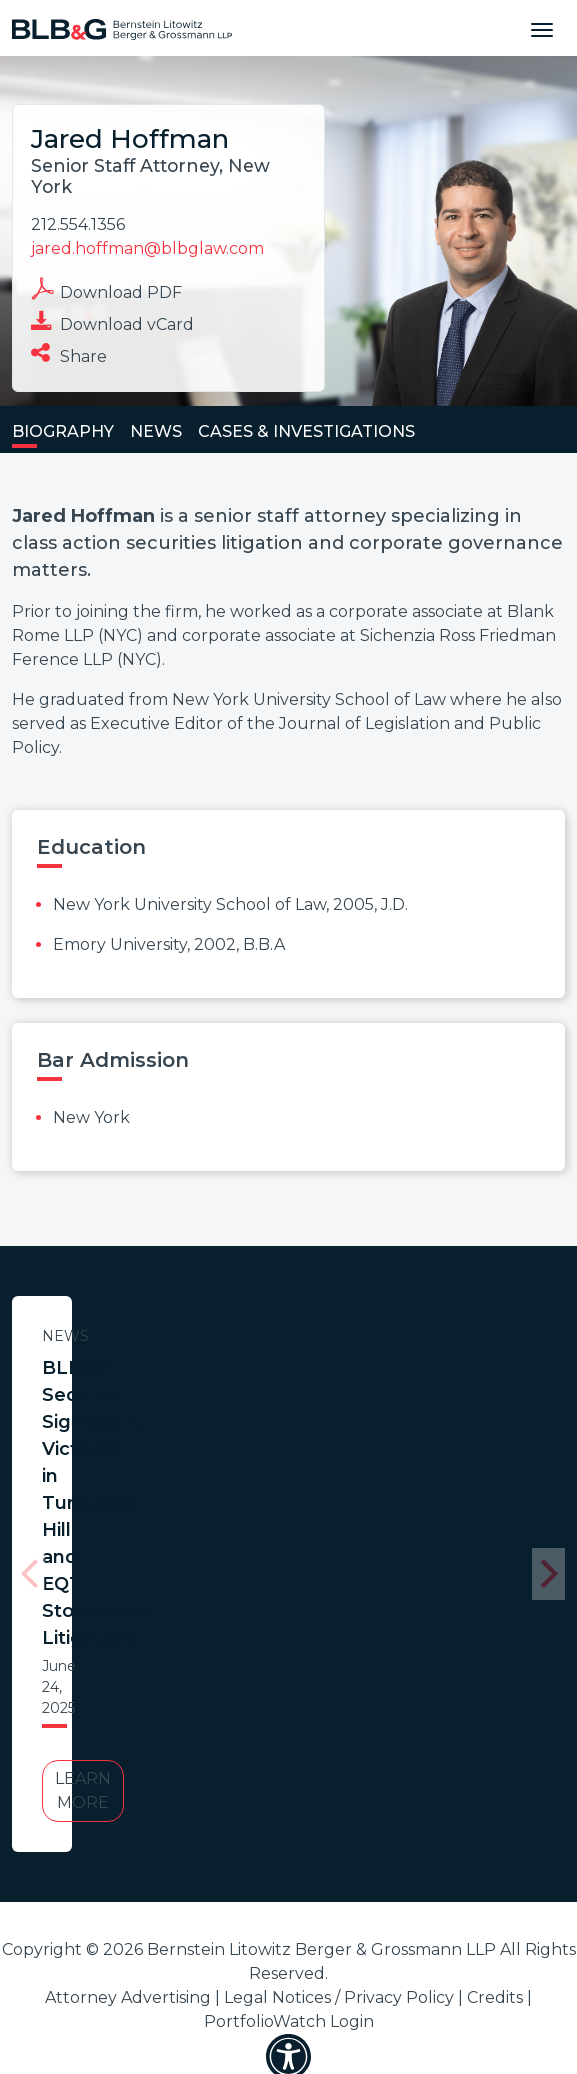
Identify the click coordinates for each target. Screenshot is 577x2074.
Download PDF (106, 289)
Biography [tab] (63, 431)
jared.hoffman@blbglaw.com (147, 248)
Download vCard (112, 321)
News (205, 1336)
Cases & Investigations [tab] (306, 431)
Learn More (205, 1520)
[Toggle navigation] (542, 28)
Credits (495, 1715)
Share (69, 353)
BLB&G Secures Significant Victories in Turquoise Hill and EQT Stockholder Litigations (205, 1395)
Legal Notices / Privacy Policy (339, 1715)
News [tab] (156, 431)
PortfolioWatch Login (289, 1739)
